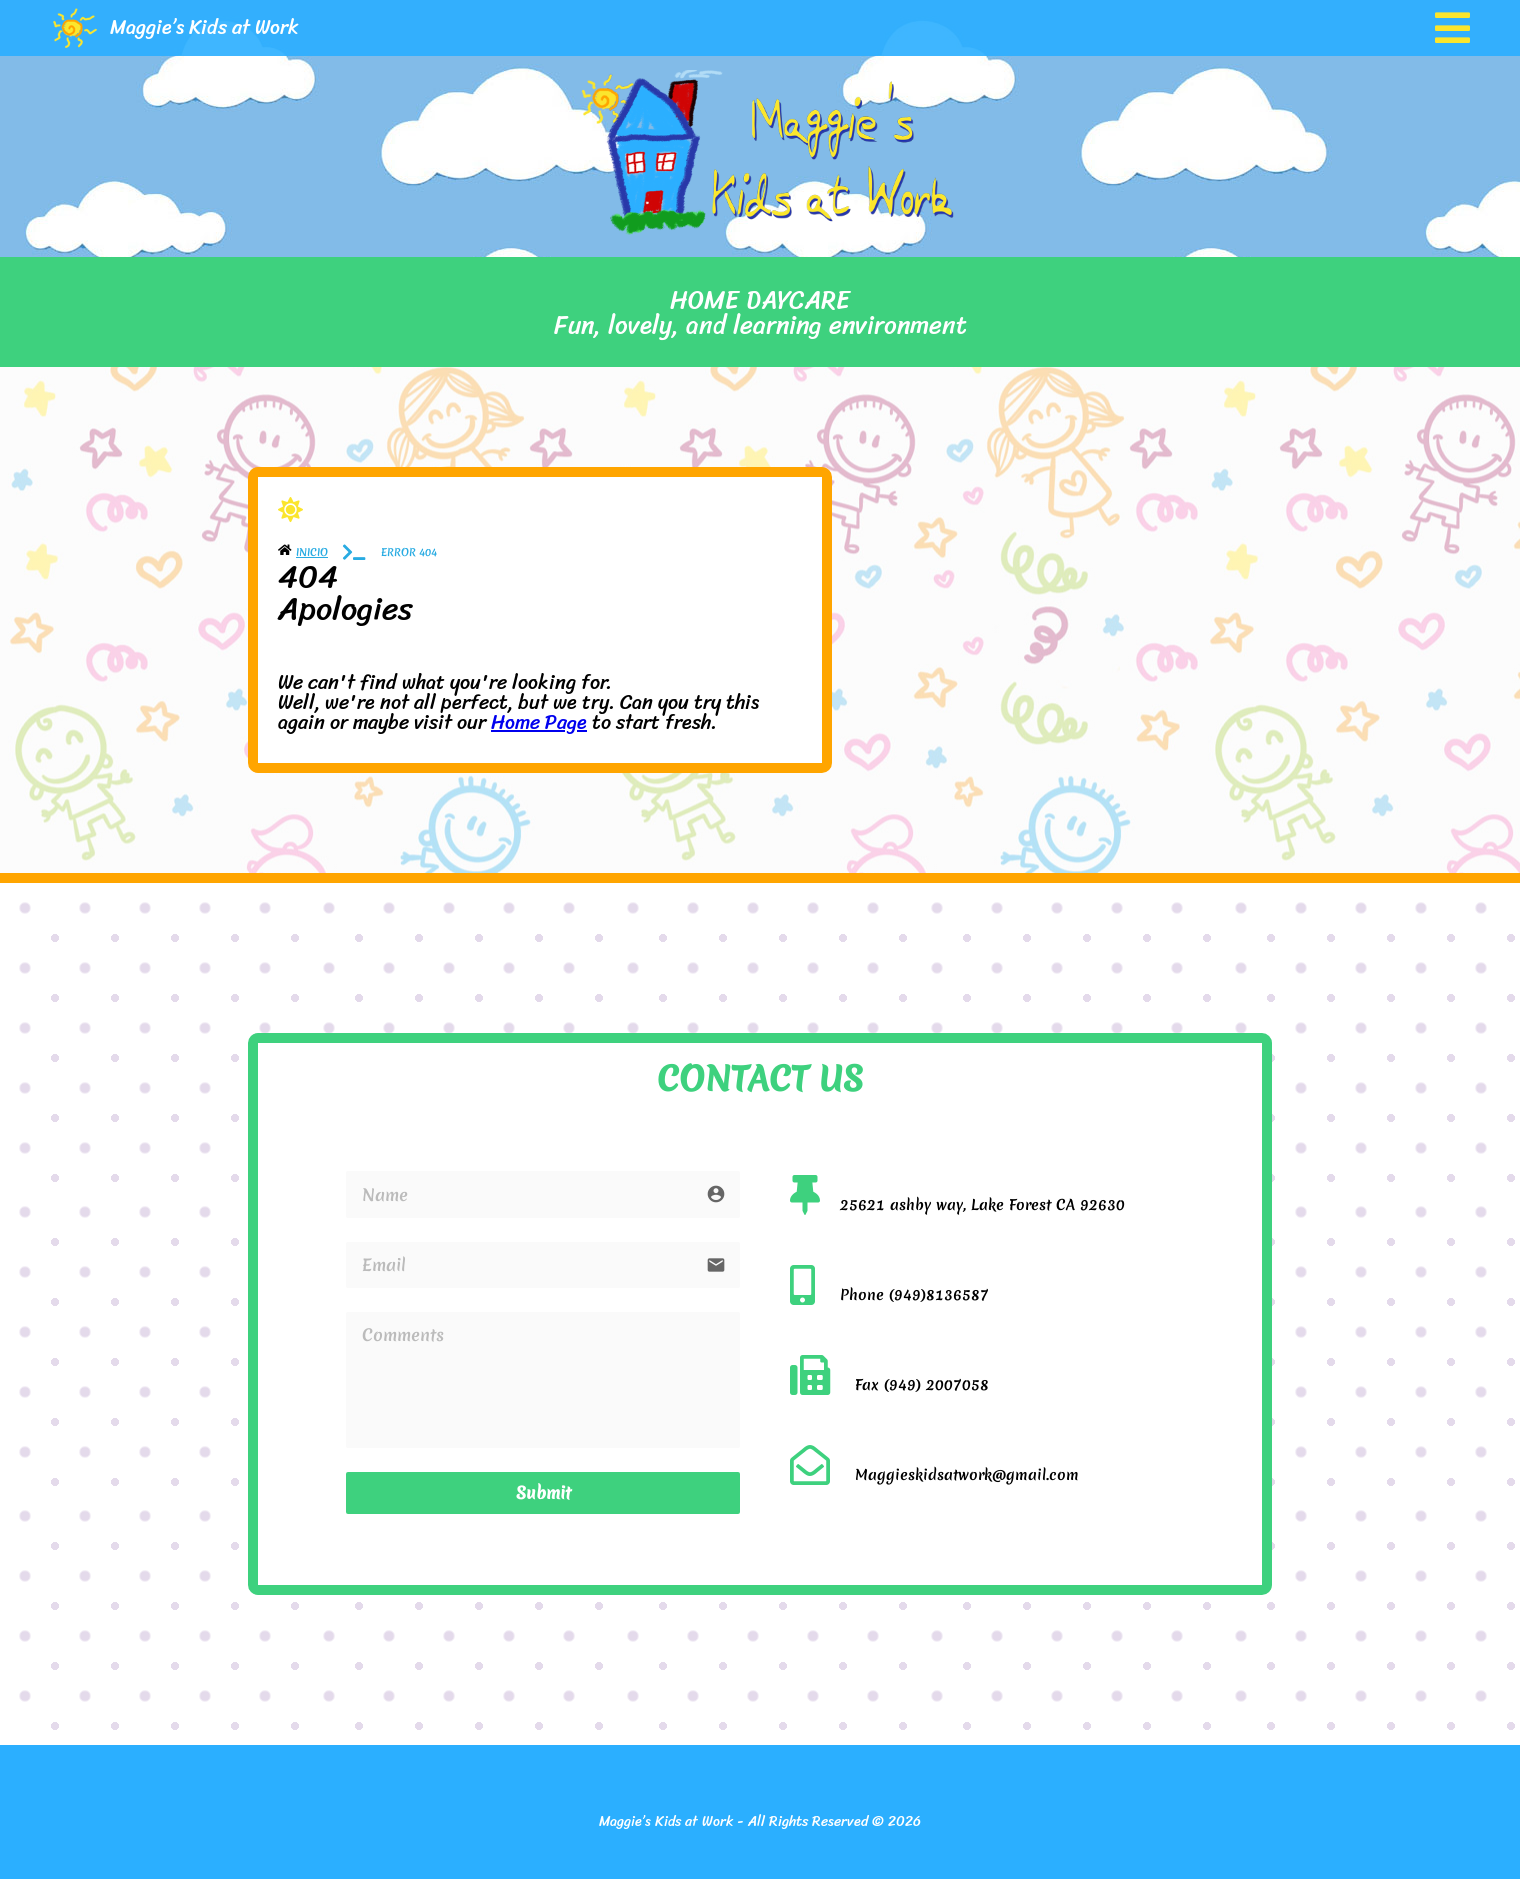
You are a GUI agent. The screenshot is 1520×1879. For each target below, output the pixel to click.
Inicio (312, 552)
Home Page (539, 722)
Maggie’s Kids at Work (204, 27)
